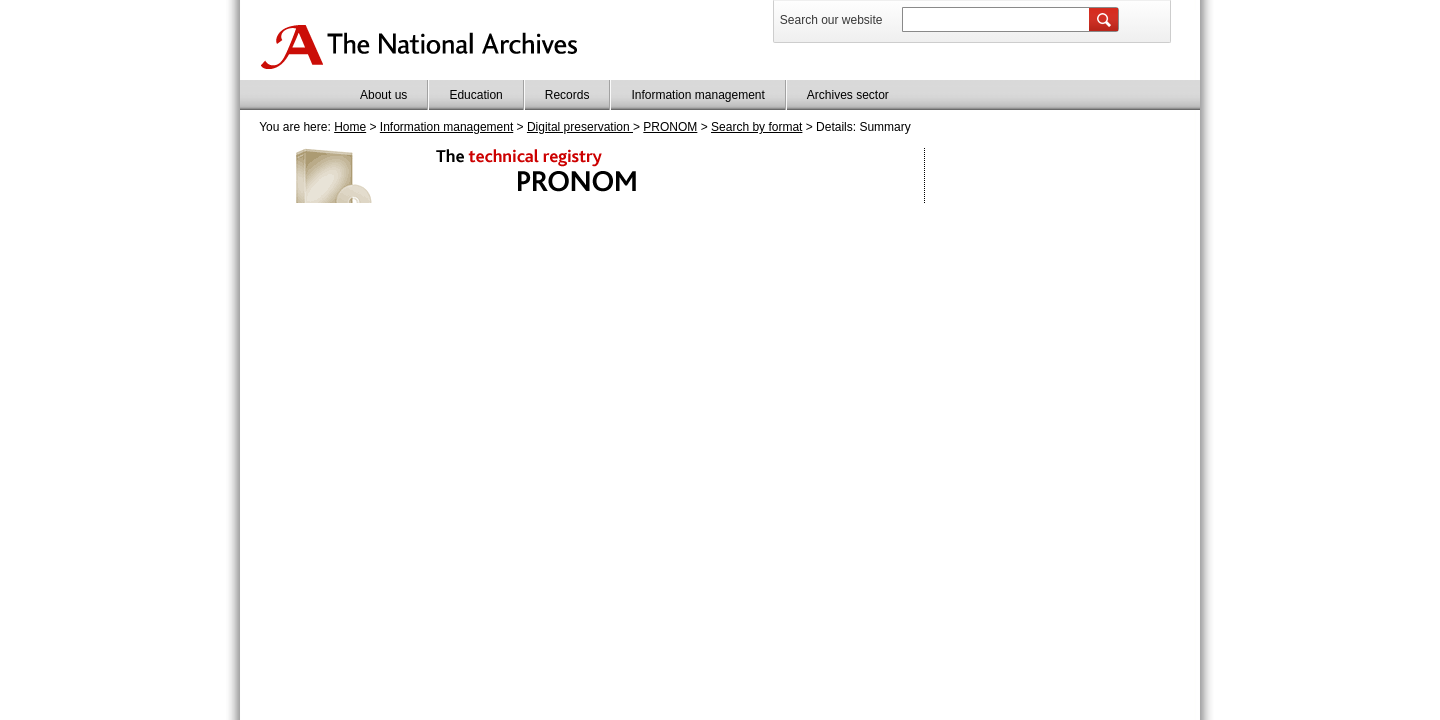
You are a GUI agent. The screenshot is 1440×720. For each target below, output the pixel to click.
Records (567, 95)
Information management (697, 95)
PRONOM (670, 127)
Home (350, 127)
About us (383, 95)
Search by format (756, 127)
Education (475, 95)
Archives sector (848, 95)
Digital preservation (580, 127)
